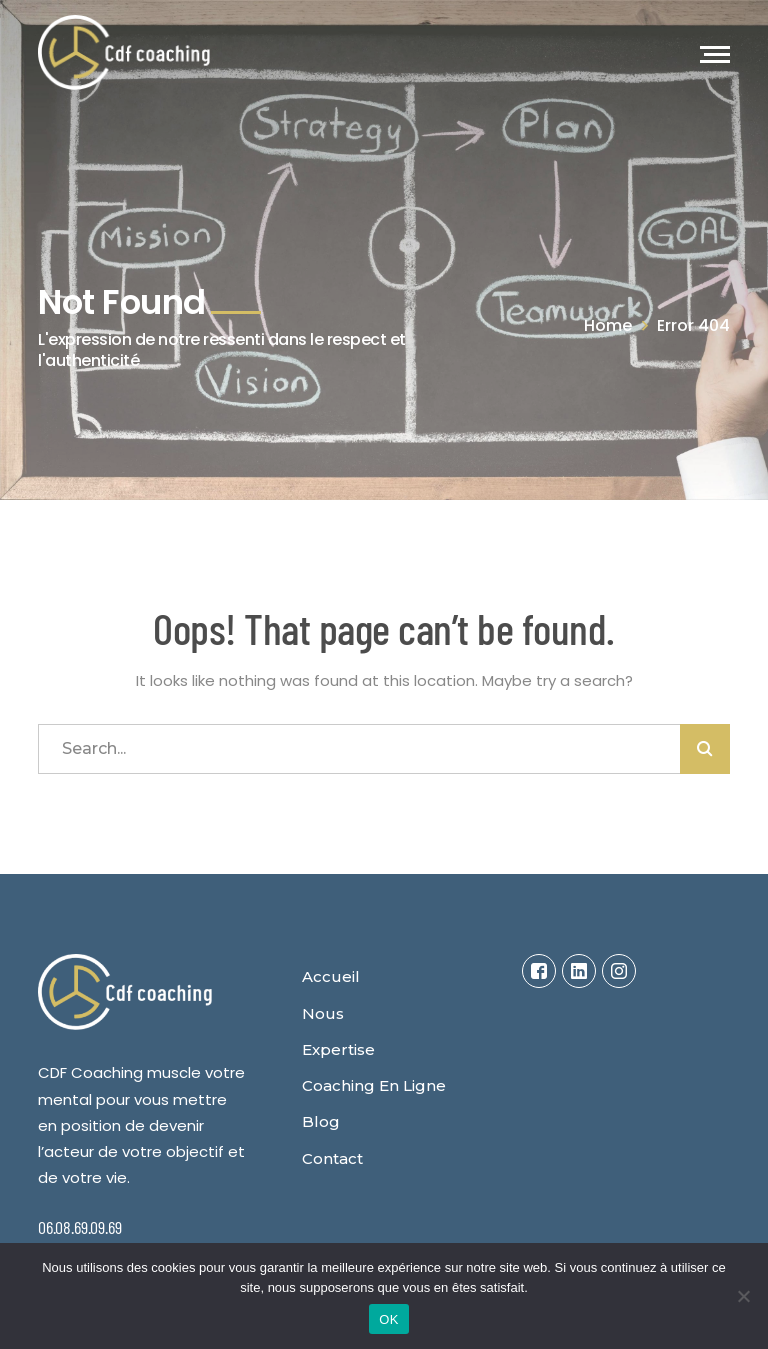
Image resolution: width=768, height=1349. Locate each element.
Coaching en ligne (374, 1085)
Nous (323, 1013)
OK (388, 1319)
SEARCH (705, 749)
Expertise (338, 1049)
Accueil (331, 976)
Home (608, 325)
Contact (332, 1158)
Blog (321, 1121)
